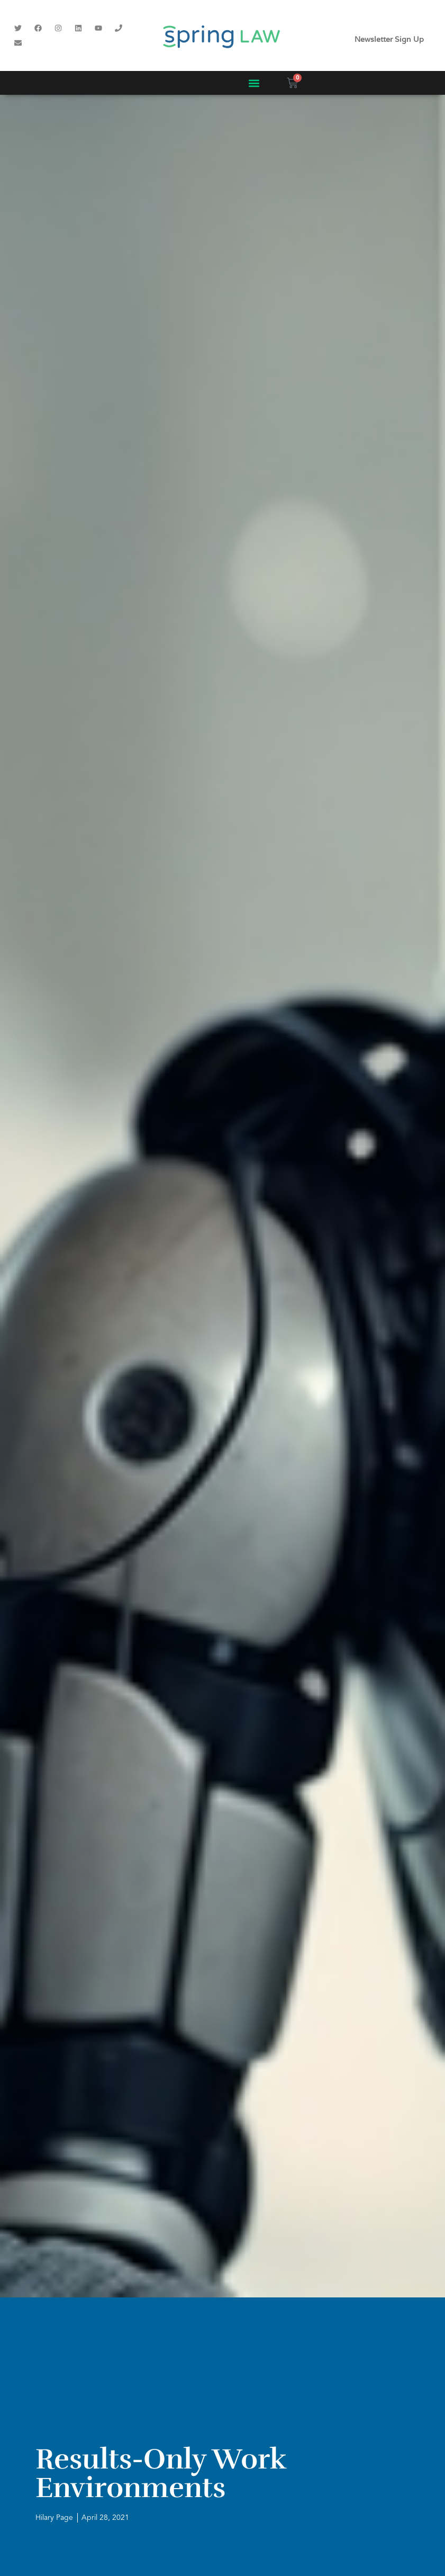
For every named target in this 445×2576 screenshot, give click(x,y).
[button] (253, 83)
